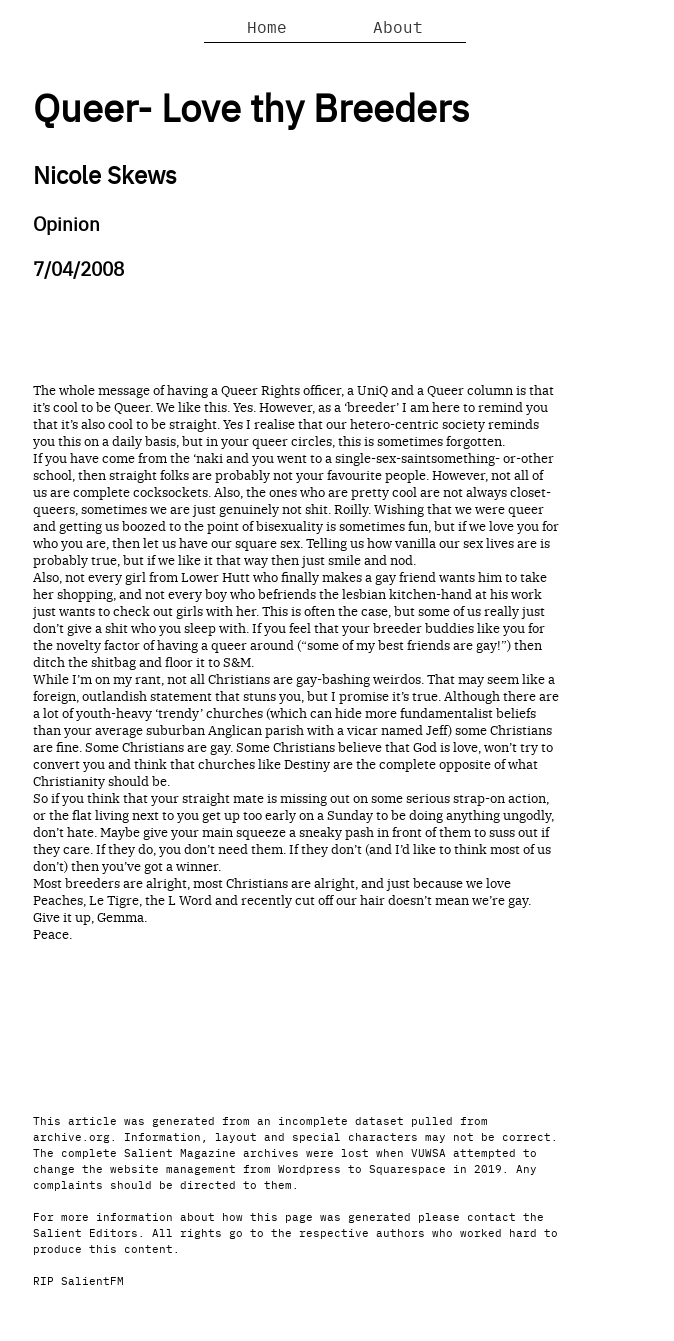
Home (267, 26)
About (398, 26)
